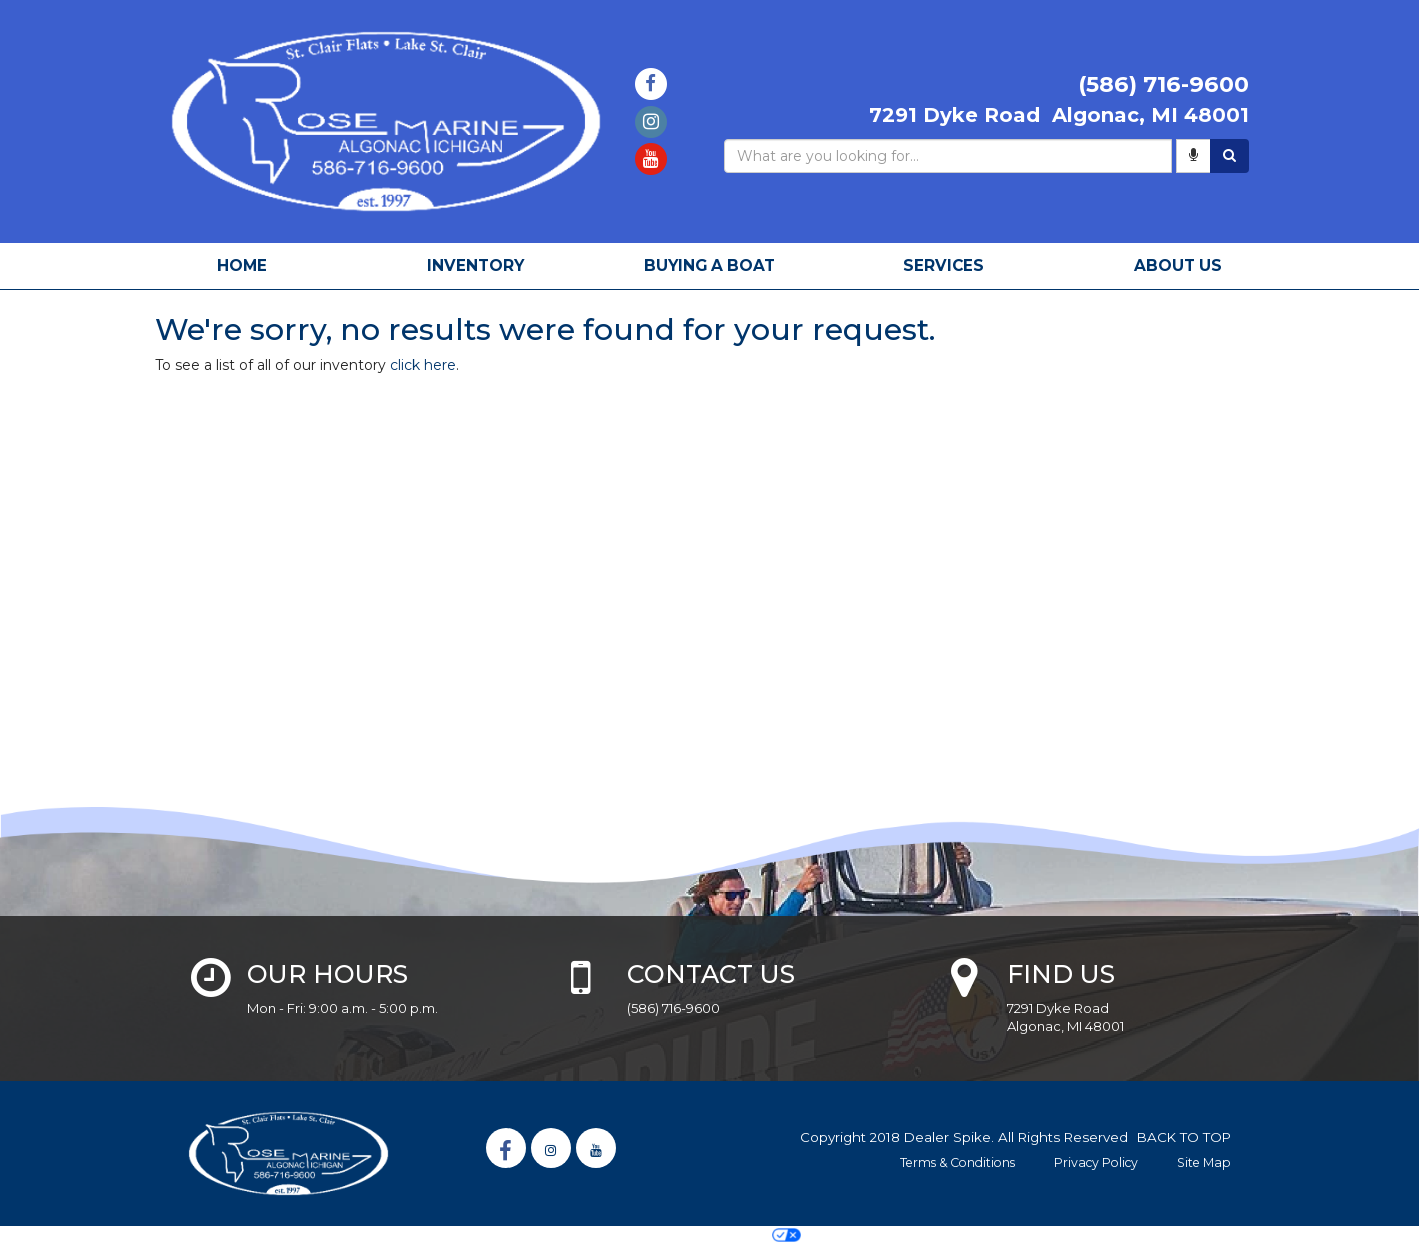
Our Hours (327, 974)
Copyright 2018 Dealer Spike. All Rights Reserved (964, 1137)
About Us (1178, 265)
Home (242, 265)
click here (423, 365)
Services (943, 265)
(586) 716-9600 (673, 1008)
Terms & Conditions (957, 1162)
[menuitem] (476, 266)
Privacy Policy (1096, 1162)
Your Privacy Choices (709, 1235)
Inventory (475, 265)
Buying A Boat (709, 265)
